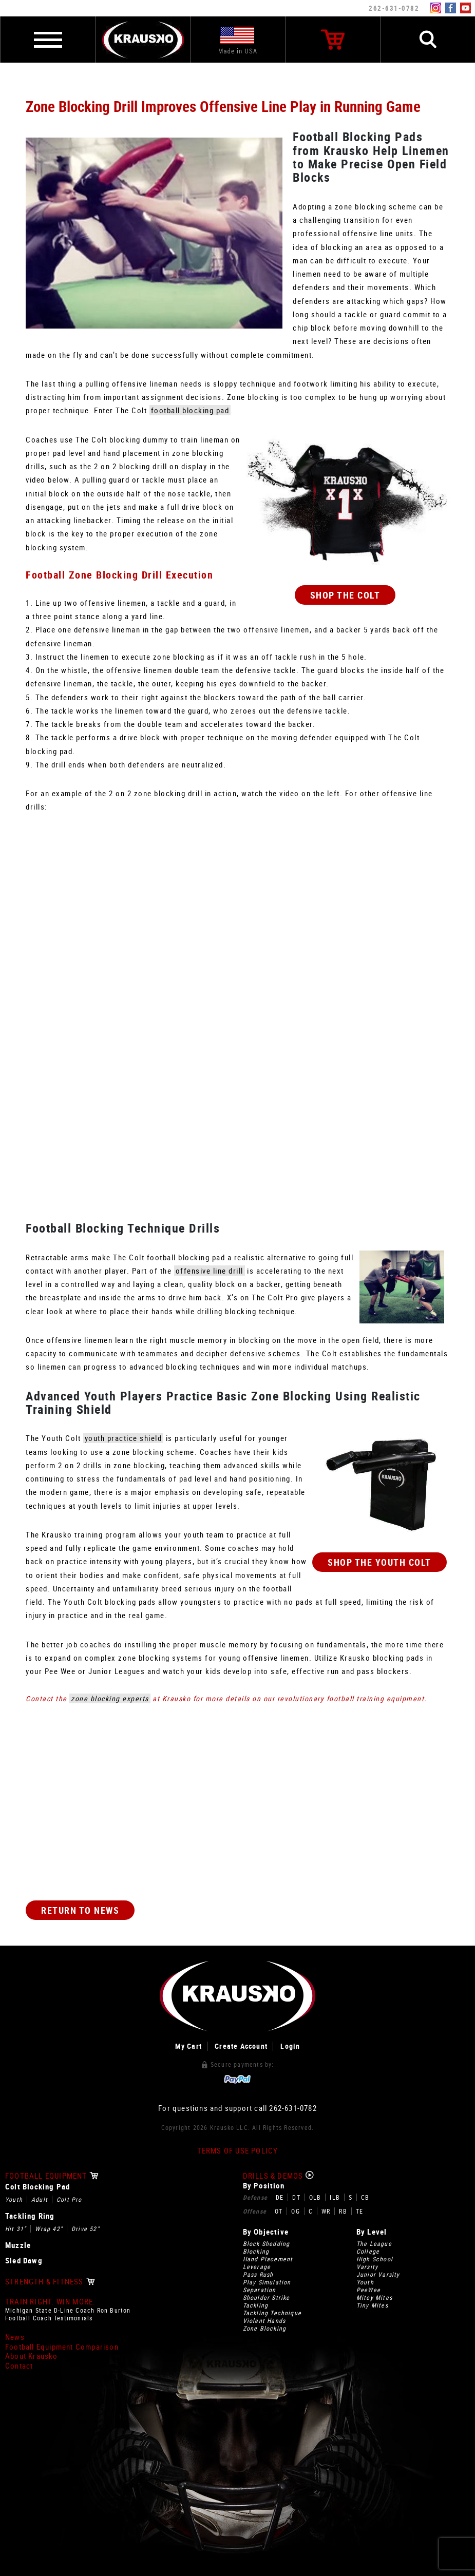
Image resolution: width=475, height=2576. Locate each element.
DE (279, 2197)
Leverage (257, 2267)
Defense (255, 2197)
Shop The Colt (345, 595)
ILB (335, 2197)
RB (343, 2211)
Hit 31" (15, 2229)
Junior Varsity (378, 2274)
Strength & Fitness (50, 2281)
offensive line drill (209, 1270)
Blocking (256, 2251)
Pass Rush (258, 2274)
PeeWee (368, 2290)
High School (374, 2259)
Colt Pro (69, 2199)
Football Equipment (52, 2176)
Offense (255, 2211)
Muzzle (18, 2245)
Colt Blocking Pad (37, 2186)
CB (365, 2197)
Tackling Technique (272, 2313)
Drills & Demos (279, 2176)
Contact (19, 2366)
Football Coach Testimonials (48, 2318)
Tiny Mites (372, 2305)
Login (290, 2046)
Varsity (367, 2267)
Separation (259, 2290)
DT (296, 2197)
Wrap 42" (49, 2229)
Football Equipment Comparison (62, 2347)
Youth (14, 2199)
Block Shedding (266, 2243)
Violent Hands (264, 2320)
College (367, 2251)
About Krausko (31, 2356)
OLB (315, 2197)
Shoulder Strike (266, 2297)
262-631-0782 (394, 8)
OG (295, 2211)
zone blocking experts (110, 1698)
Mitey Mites (374, 2297)
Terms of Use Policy (237, 2151)
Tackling (256, 2305)
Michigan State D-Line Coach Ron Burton (68, 2310)
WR (325, 2211)
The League (374, 2243)
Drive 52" (85, 2229)
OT (278, 2211)
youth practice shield (123, 1438)
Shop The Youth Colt (379, 1562)
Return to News (80, 1910)
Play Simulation (267, 2282)
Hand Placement (268, 2259)
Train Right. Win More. (50, 2301)
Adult (39, 2199)
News (15, 2337)
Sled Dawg (24, 2260)
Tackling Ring (30, 2216)
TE (359, 2211)
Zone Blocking (265, 2328)
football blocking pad (190, 410)
